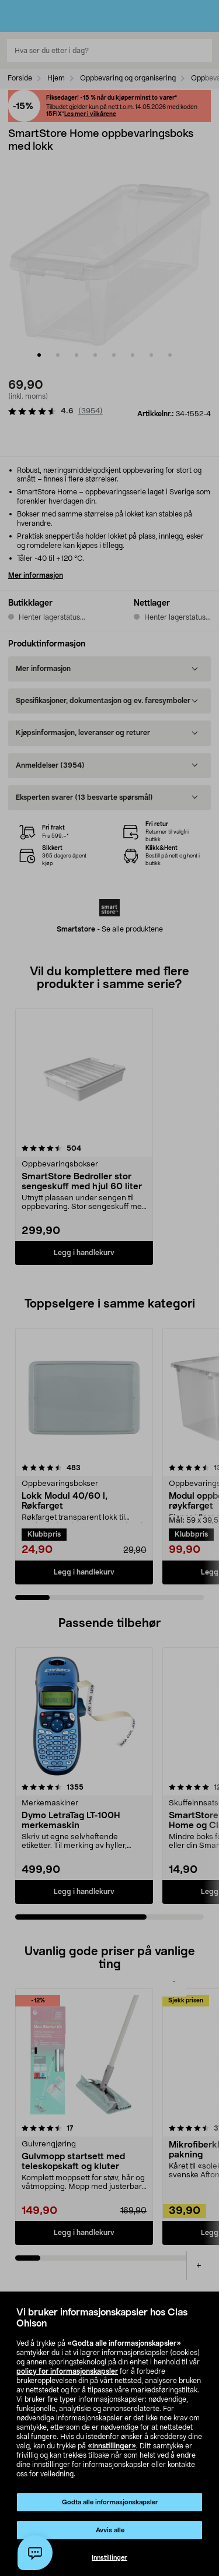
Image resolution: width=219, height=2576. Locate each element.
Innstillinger (109, 2557)
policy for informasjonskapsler (67, 2371)
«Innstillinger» (112, 2446)
